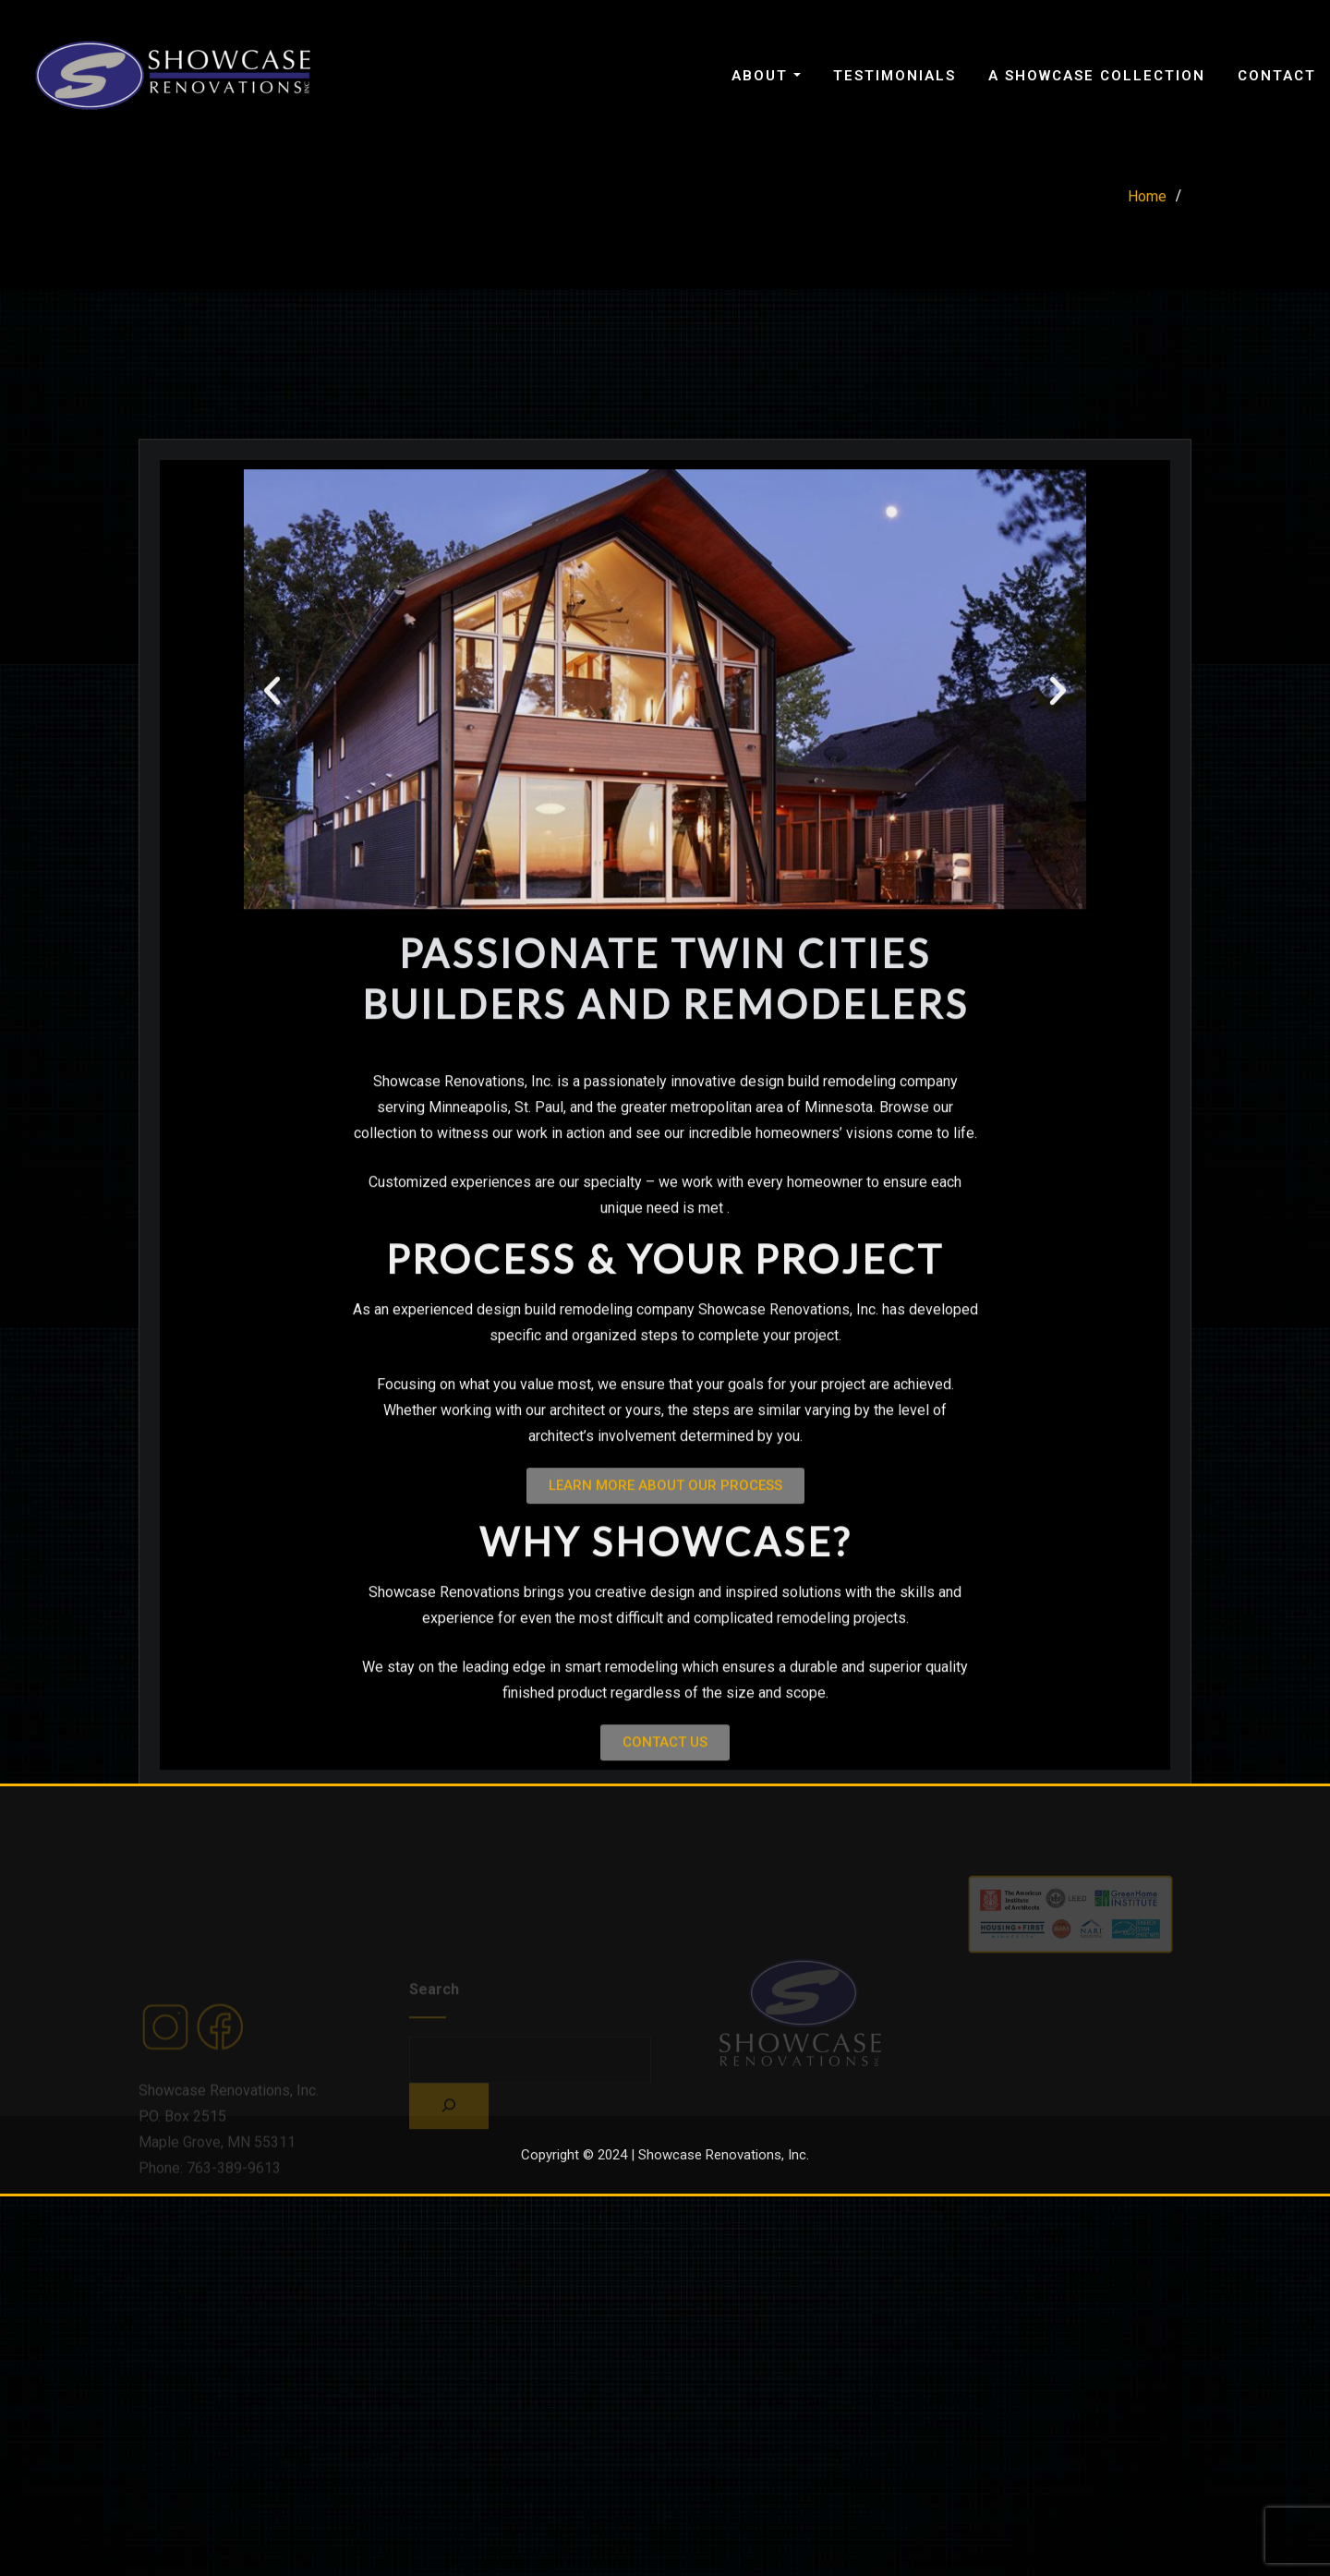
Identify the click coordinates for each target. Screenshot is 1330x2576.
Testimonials (894, 75)
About (766, 75)
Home (1147, 203)
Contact (1277, 75)
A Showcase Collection (1096, 75)
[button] (272, 871)
